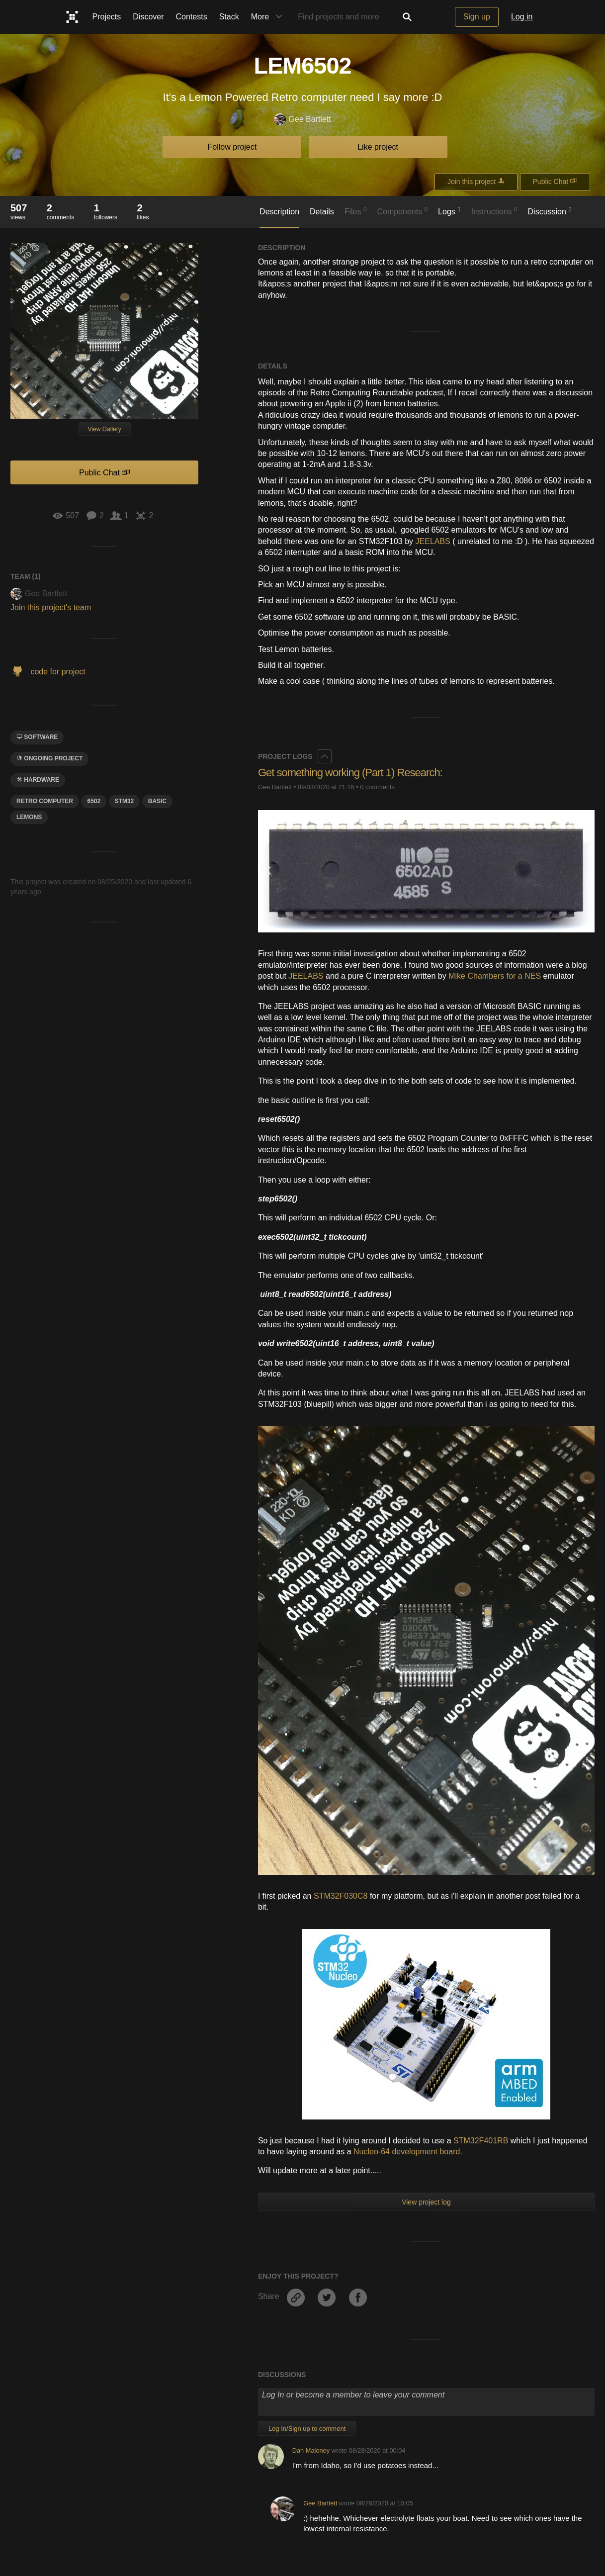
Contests (191, 16)
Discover (148, 16)
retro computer (44, 801)
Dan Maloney (311, 2450)
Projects (106, 16)
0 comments (377, 787)
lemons (29, 817)
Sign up (476, 16)
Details (322, 211)
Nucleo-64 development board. (407, 2151)
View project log (426, 2202)
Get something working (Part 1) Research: (350, 772)
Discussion (550, 211)
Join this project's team (50, 607)
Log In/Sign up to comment (307, 2428)
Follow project (232, 147)
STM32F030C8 (341, 1896)
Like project (377, 147)
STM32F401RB (480, 2140)
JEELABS (433, 541)
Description (279, 211)
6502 (93, 801)
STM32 (124, 801)
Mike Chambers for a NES (494, 976)
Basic (157, 801)
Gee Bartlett (302, 119)
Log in (522, 16)
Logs (449, 211)
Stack (229, 16)
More (269, 17)
